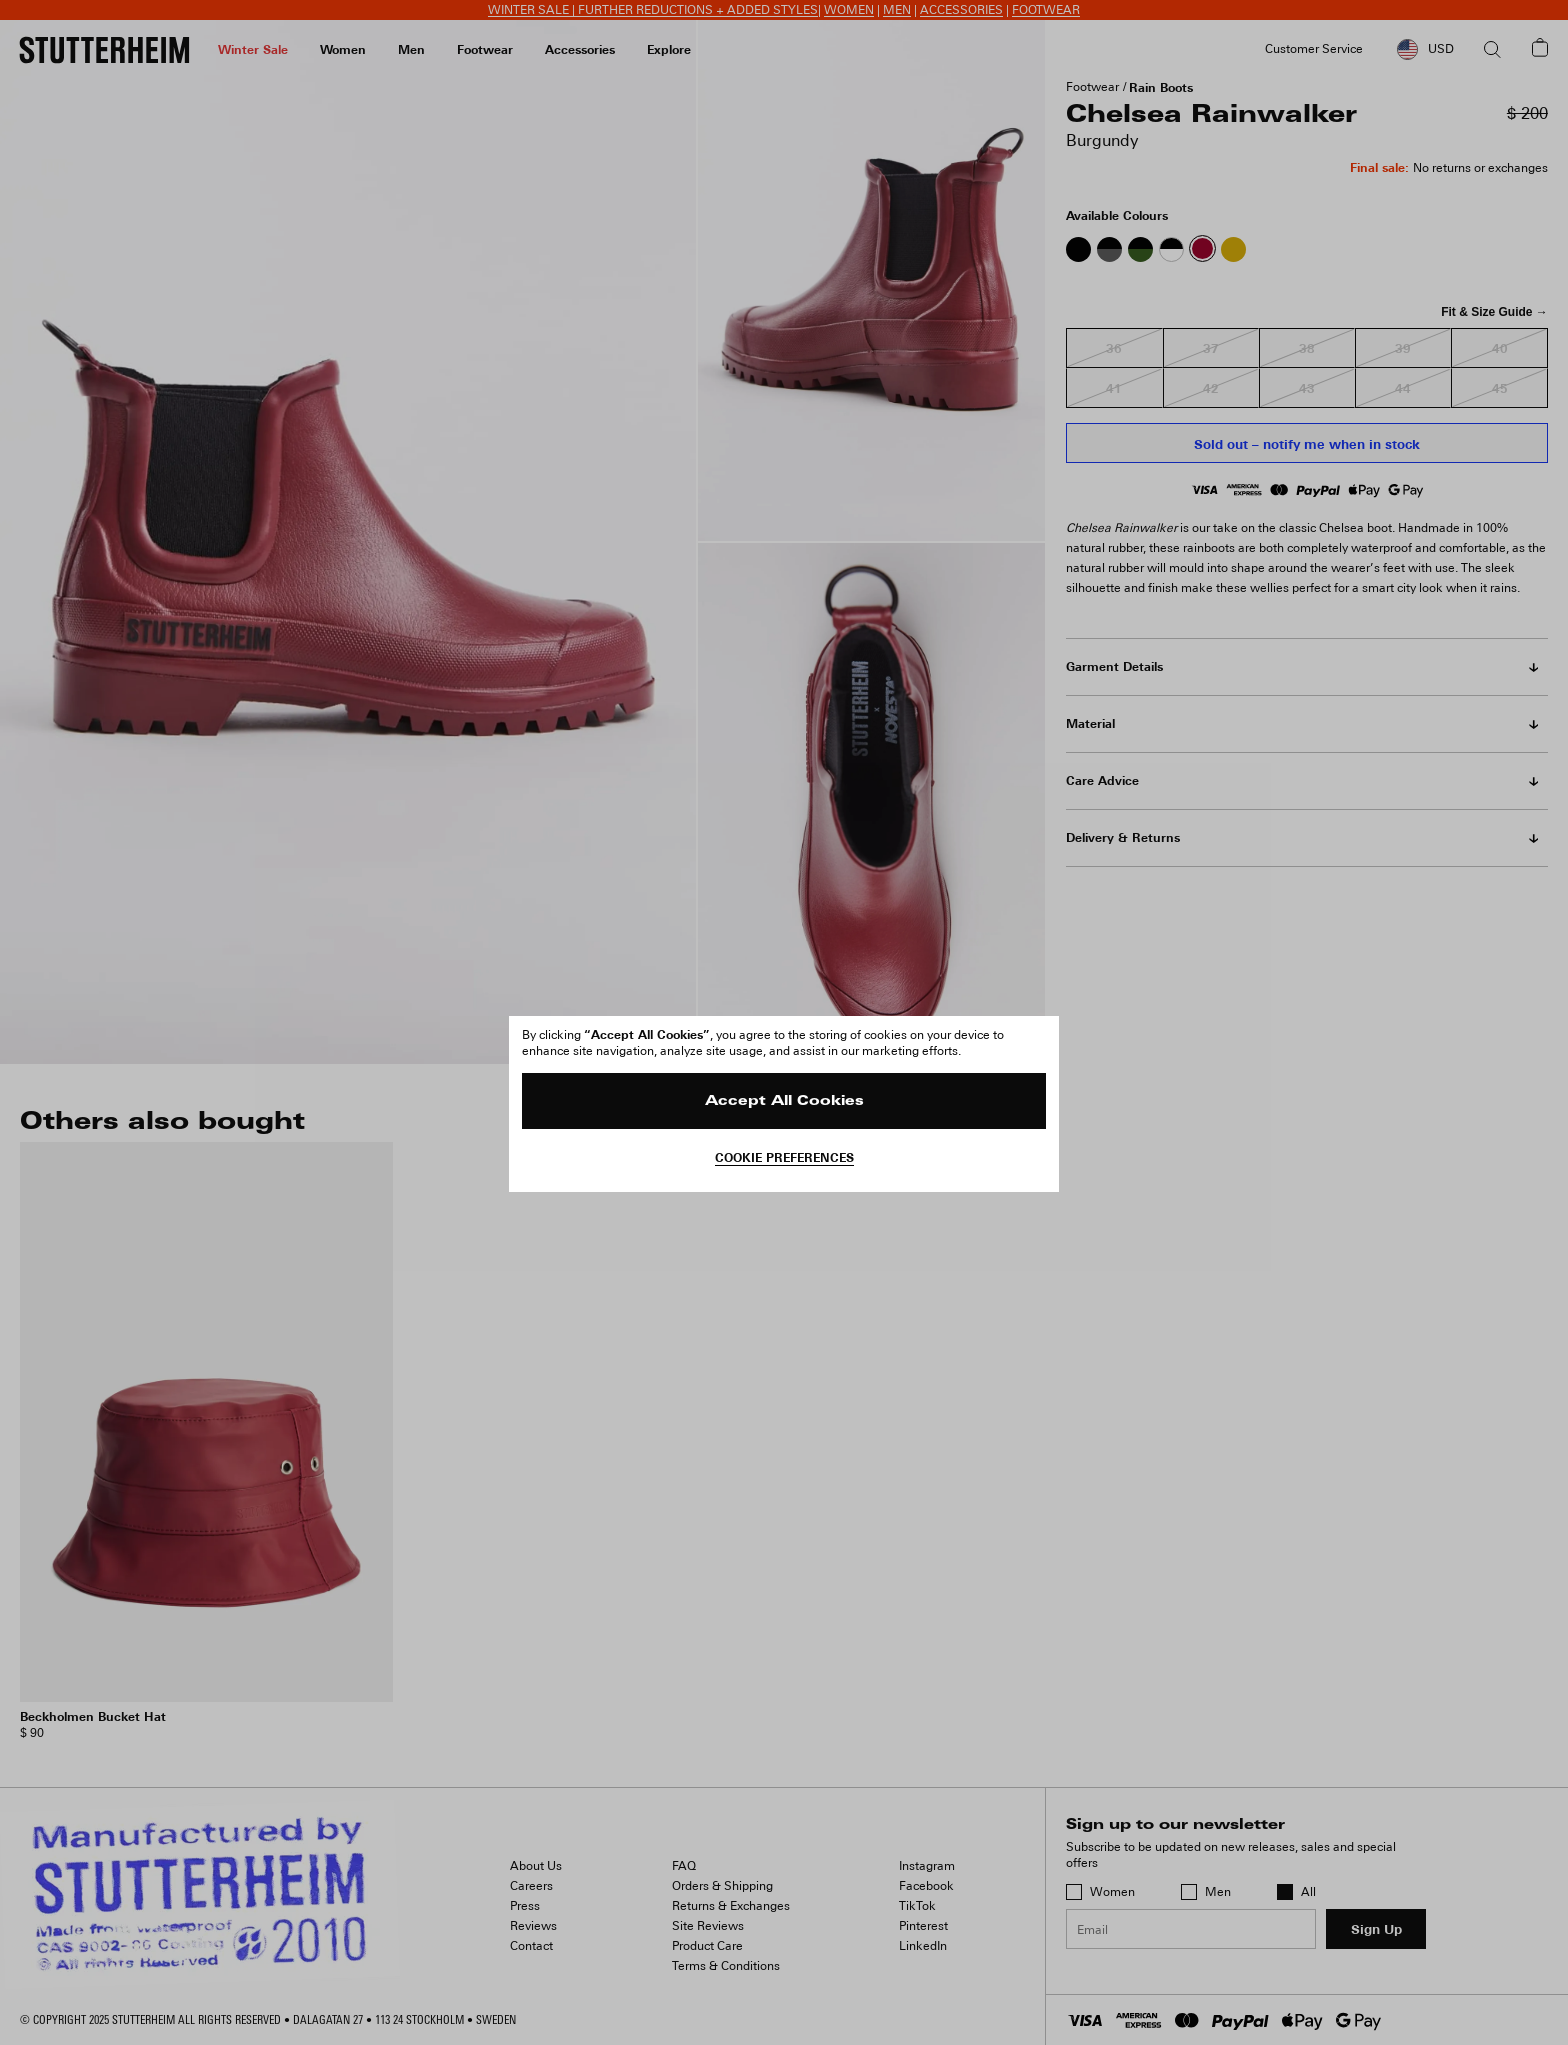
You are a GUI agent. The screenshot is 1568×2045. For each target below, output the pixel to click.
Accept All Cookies (784, 1101)
